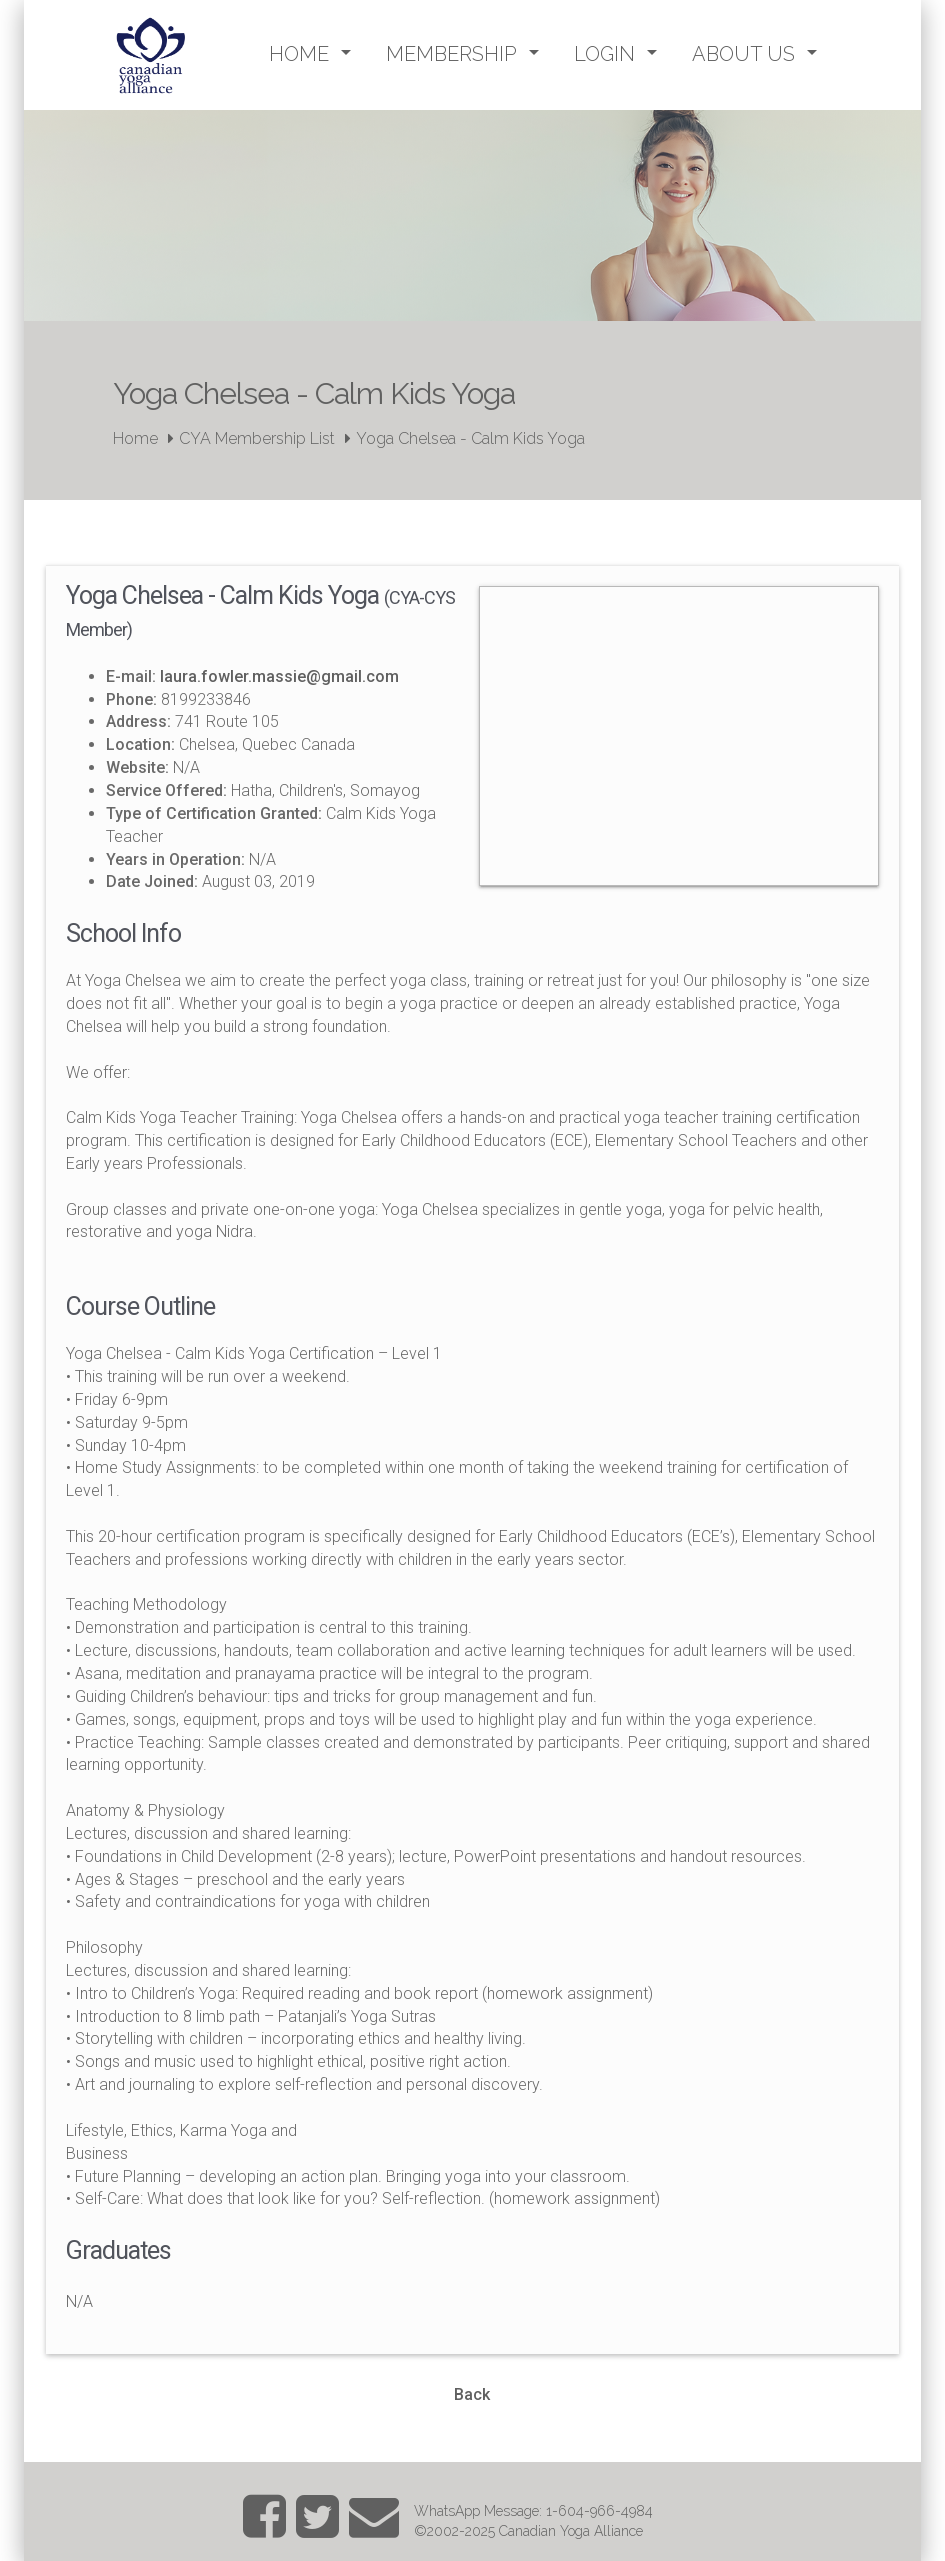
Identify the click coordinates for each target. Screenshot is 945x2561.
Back (472, 2394)
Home (135, 438)
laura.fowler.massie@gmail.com (279, 676)
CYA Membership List (257, 438)
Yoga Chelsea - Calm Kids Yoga (470, 438)
